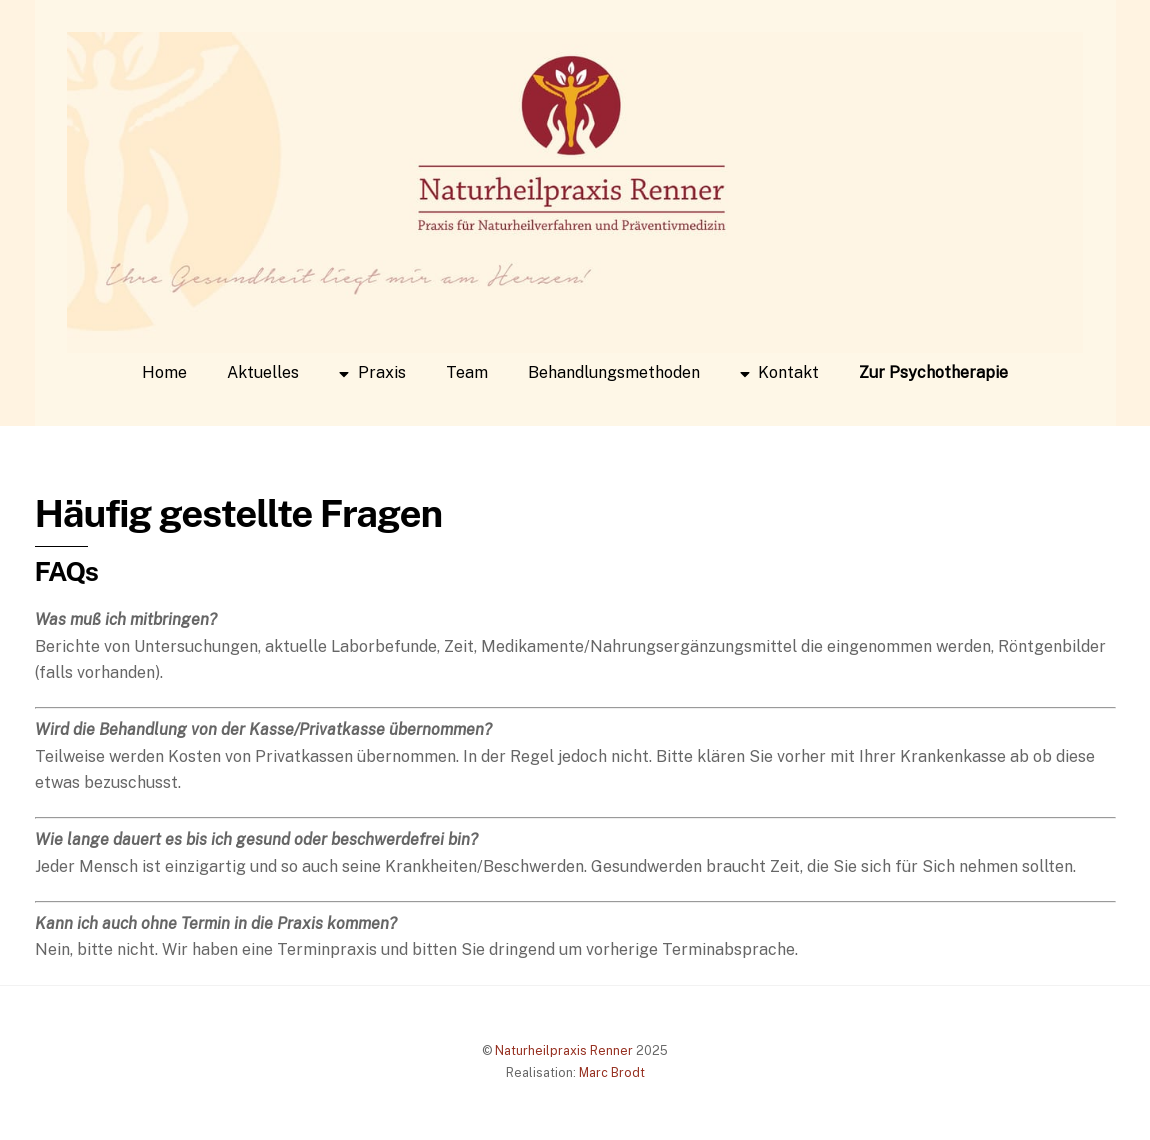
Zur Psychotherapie (933, 372)
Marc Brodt (612, 1072)
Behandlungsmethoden (614, 372)
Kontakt (780, 372)
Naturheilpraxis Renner (564, 1050)
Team (467, 372)
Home (164, 372)
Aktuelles (263, 372)
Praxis (372, 372)
